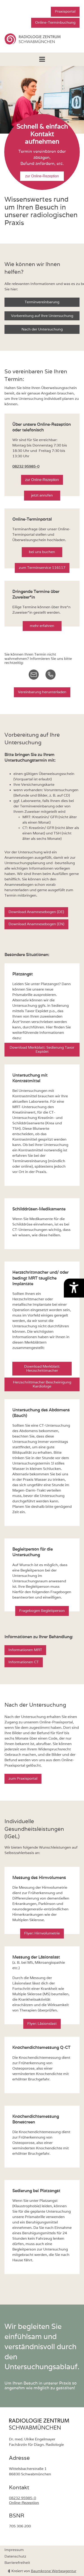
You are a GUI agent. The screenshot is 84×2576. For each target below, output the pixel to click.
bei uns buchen (42, 551)
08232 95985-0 (25, 466)
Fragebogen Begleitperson (42, 1610)
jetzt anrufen (42, 495)
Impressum (14, 2550)
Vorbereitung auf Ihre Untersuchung (42, 315)
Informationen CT (24, 1662)
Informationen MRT (25, 1649)
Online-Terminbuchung (55, 22)
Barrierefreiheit (17, 2563)
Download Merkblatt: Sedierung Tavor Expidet (42, 1049)
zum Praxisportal (23, 1778)
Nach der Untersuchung (42, 329)
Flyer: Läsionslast (42, 2023)
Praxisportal (65, 11)
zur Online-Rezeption (42, 176)
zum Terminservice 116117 (42, 567)
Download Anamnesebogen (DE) (36, 911)
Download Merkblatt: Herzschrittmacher (42, 1368)
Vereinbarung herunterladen (42, 692)
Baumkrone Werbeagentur (53, 2571)
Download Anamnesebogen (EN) (36, 924)
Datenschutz (15, 2556)
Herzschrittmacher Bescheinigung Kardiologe (42, 1384)
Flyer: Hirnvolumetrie (42, 1933)
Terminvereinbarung (42, 302)
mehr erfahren (42, 625)
